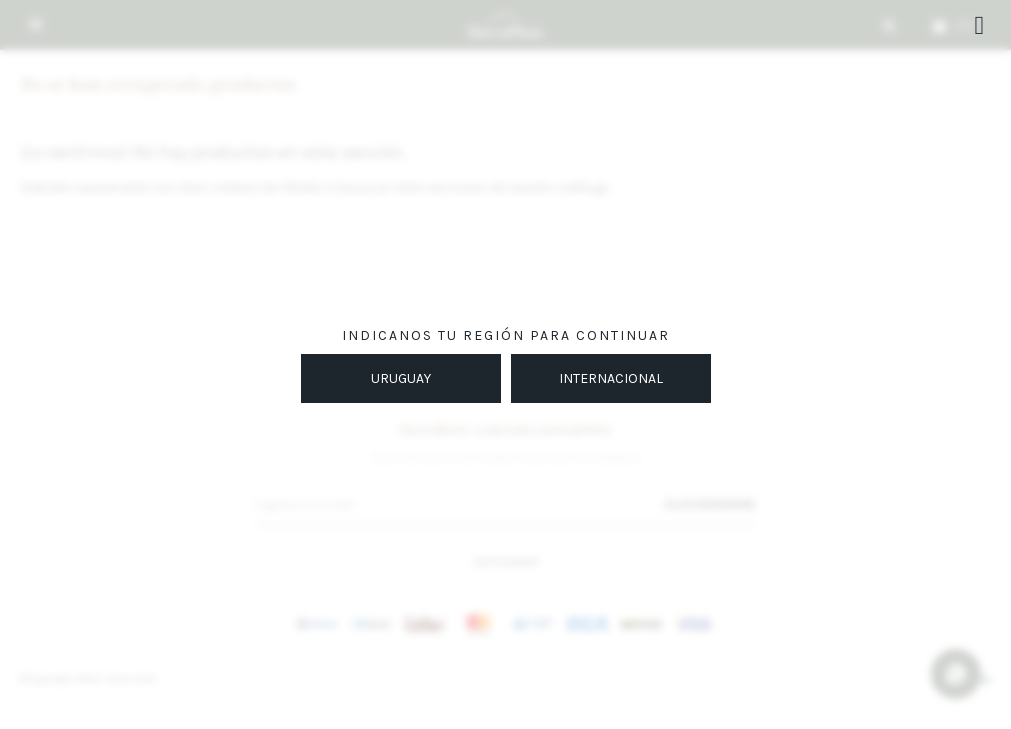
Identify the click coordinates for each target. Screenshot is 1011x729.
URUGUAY (401, 378)
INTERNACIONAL (611, 378)
